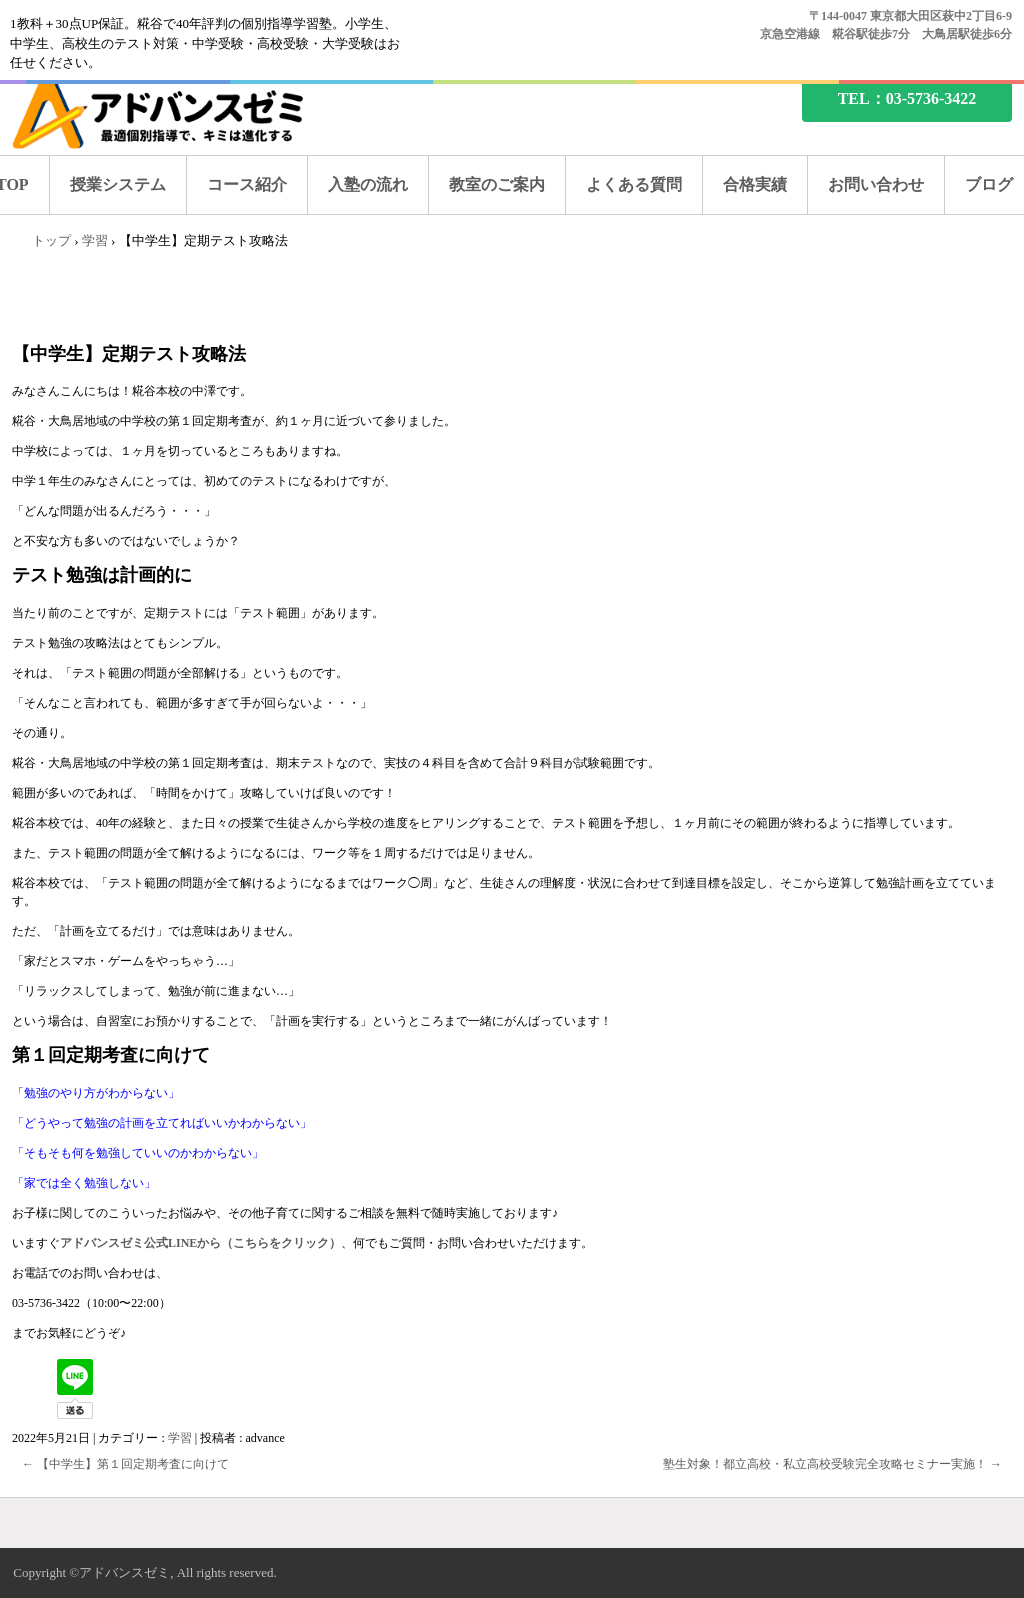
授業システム (118, 184)
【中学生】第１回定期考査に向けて (125, 1464)
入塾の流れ (368, 184)
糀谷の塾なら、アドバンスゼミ (175, 112)
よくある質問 (634, 184)
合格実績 (755, 184)
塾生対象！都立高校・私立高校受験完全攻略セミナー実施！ (832, 1464)
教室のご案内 (497, 184)
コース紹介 (247, 184)
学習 (180, 1438)
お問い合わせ (876, 184)
